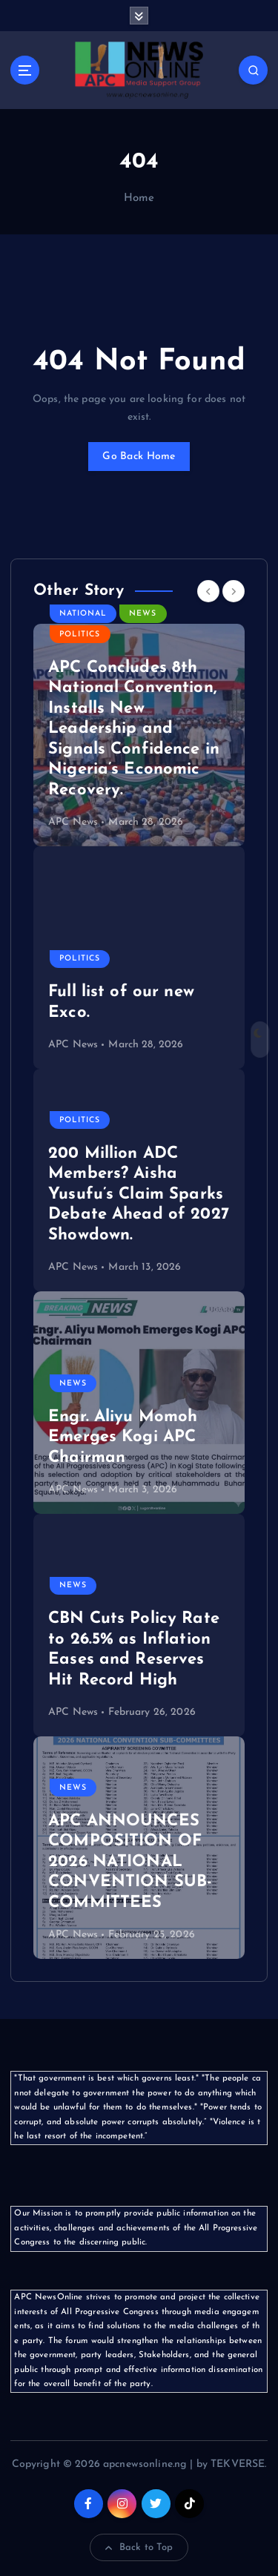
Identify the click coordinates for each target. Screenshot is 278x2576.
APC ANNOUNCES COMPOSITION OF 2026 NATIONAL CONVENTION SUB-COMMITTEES (130, 1862)
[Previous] (208, 591)
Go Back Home (138, 456)
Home (139, 198)
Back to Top (139, 2548)
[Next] (233, 591)
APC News (73, 822)
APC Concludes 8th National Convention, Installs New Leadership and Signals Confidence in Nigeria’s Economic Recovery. (133, 729)
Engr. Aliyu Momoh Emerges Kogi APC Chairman (122, 1437)
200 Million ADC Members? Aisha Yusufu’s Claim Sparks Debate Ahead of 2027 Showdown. (138, 1194)
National (83, 614)
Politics (79, 634)
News (142, 614)
